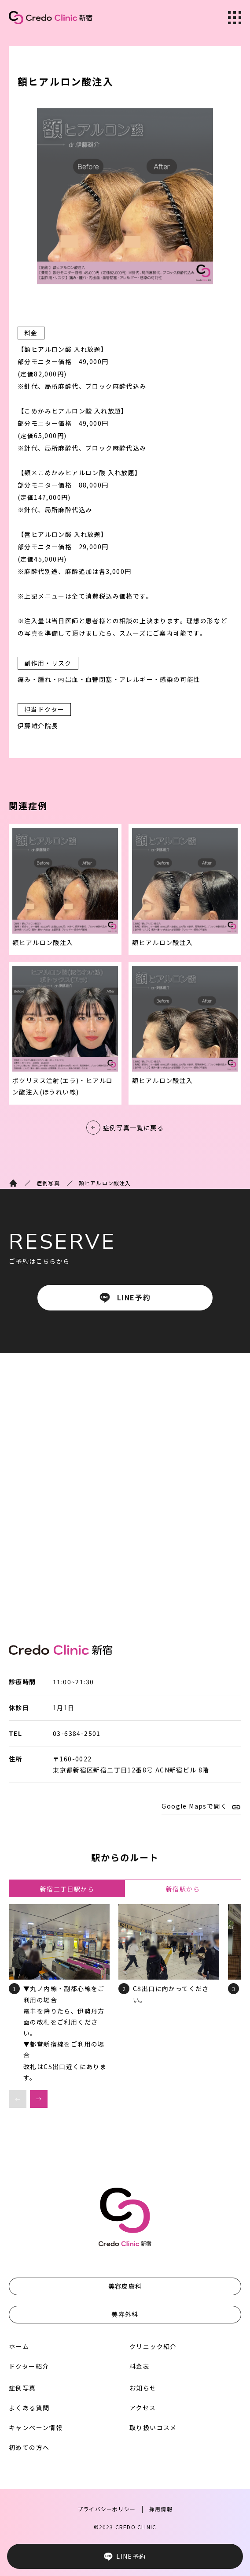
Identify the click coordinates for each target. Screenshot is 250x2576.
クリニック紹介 (153, 2346)
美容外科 (125, 2314)
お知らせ (143, 2387)
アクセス (142, 2407)
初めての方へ (29, 2447)
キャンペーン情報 (35, 2427)
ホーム (19, 2346)
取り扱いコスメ (153, 2427)
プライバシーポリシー (106, 2509)
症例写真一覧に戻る (133, 1127)
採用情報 (161, 2509)
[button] (39, 2099)
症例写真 (48, 1183)
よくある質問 (29, 2407)
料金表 (139, 2366)
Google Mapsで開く (194, 1806)
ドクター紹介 (29, 2366)
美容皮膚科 (125, 2286)
